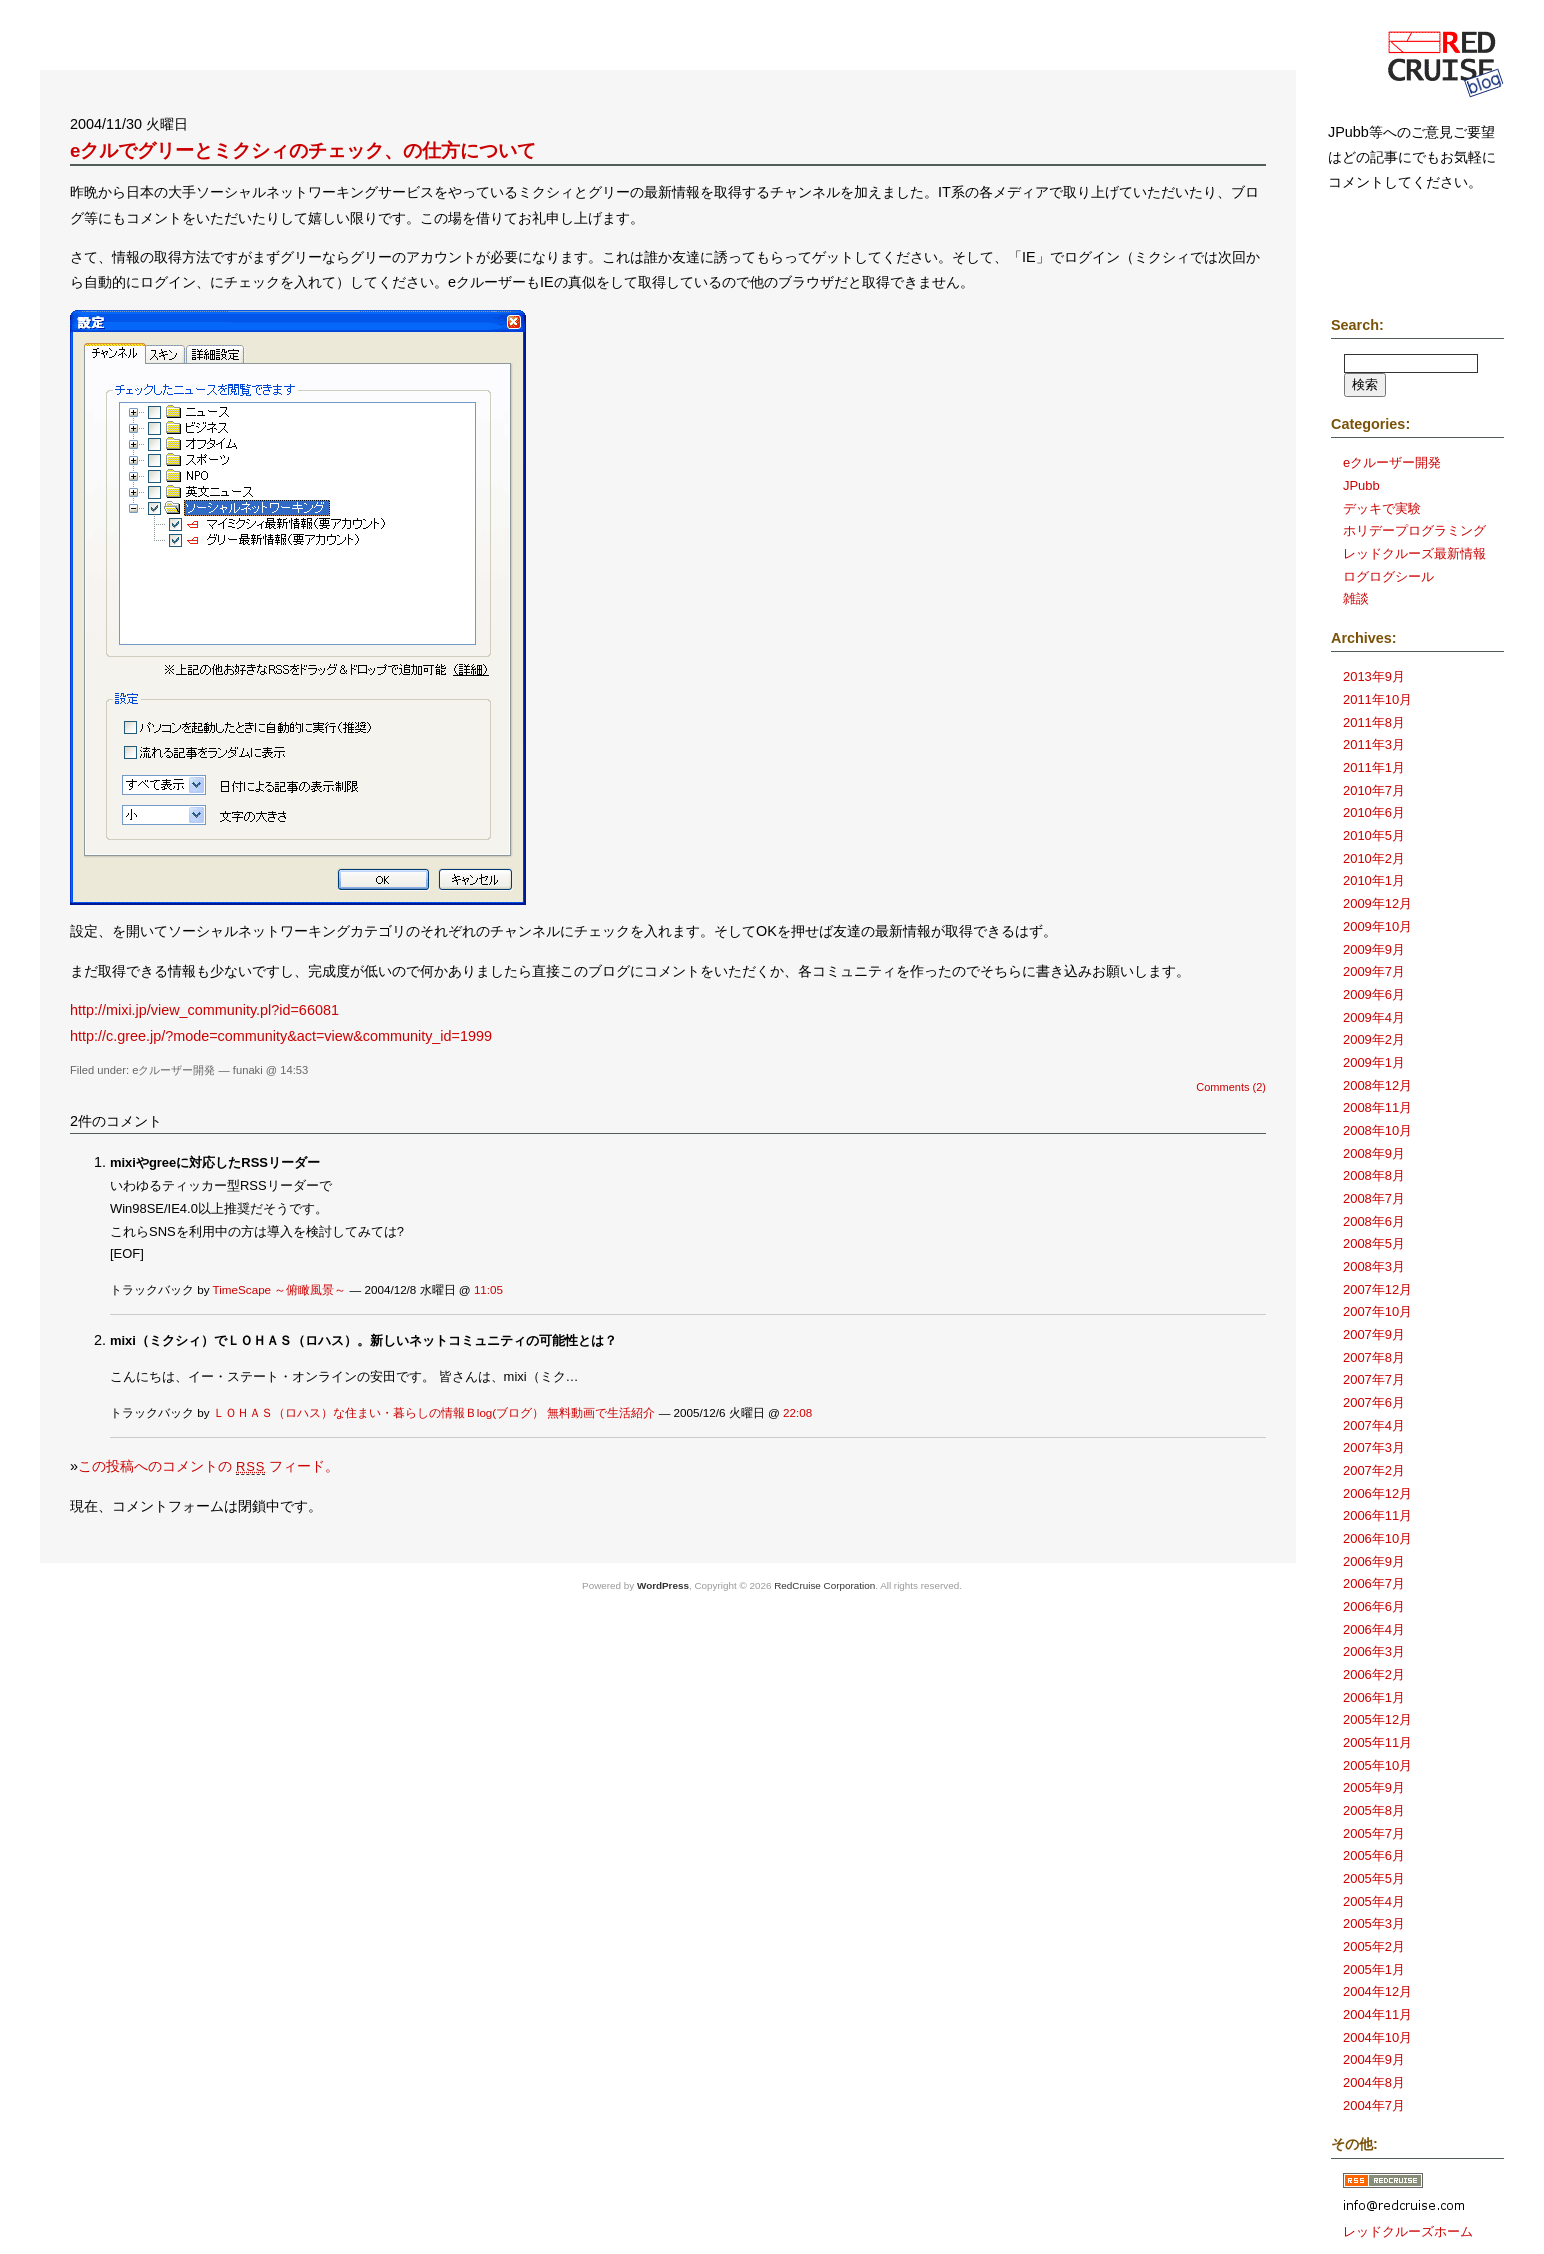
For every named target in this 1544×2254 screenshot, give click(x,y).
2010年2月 (1374, 858)
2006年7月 (1374, 1583)
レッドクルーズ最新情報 (1414, 553)
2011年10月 (1377, 699)
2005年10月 (1377, 1765)
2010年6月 (1374, 812)
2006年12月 (1377, 1493)
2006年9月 (1374, 1561)
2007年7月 (1374, 1379)
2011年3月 (1374, 744)
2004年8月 (1374, 2082)
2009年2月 (1374, 1039)
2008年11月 (1377, 1107)
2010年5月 (1374, 835)
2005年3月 (1374, 1923)
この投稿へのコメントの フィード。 (208, 1466)
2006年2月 (1374, 1674)
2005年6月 (1374, 1855)
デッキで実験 (1382, 508)
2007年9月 (1374, 1334)
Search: (1357, 325)
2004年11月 (1377, 2014)
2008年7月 (1374, 1198)
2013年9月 (1374, 676)
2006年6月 (1374, 1606)
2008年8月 (1374, 1175)
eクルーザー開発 (173, 1070)
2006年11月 (1377, 1515)
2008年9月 (1374, 1153)
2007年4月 (1374, 1425)
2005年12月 (1377, 1719)
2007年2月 (1374, 1470)
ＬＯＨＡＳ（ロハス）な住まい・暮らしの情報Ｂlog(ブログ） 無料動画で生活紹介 (434, 1412)
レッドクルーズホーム (1408, 2231)
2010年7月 (1374, 790)
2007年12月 (1377, 1289)
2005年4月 (1374, 1901)
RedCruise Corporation (824, 1585)
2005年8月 (1374, 1810)
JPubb (1361, 485)
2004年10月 (1377, 2037)
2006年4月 (1374, 1629)
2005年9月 (1374, 1787)
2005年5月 (1374, 1878)
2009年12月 (1377, 903)
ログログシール (1388, 576)
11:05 (488, 1289)
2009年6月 (1374, 994)
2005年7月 (1374, 1833)
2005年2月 (1374, 1946)
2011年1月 (1374, 767)
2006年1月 (1374, 1697)
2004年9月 (1374, 2059)
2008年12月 (1377, 1085)
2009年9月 (1374, 949)
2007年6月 (1374, 1402)
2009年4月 (1374, 1017)
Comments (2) (1231, 1087)
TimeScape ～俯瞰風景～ (280, 1289)
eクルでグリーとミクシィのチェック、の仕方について (303, 150)
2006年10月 (1377, 1538)
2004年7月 (1374, 2105)
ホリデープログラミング (1414, 530)
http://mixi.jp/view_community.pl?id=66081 (204, 1010)
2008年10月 (1377, 1130)
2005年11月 (1377, 1742)
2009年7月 (1374, 971)
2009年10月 (1377, 926)
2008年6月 (1374, 1221)
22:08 (797, 1412)
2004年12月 (1377, 1991)
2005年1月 (1374, 1969)
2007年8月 (1374, 1357)
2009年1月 (1374, 1062)
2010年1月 (1374, 880)
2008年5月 (1374, 1243)
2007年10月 (1377, 1311)
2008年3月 (1374, 1266)
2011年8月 (1374, 722)
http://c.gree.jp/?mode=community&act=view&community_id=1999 (281, 1036)
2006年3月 (1374, 1651)
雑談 (1356, 598)
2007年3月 (1374, 1447)
